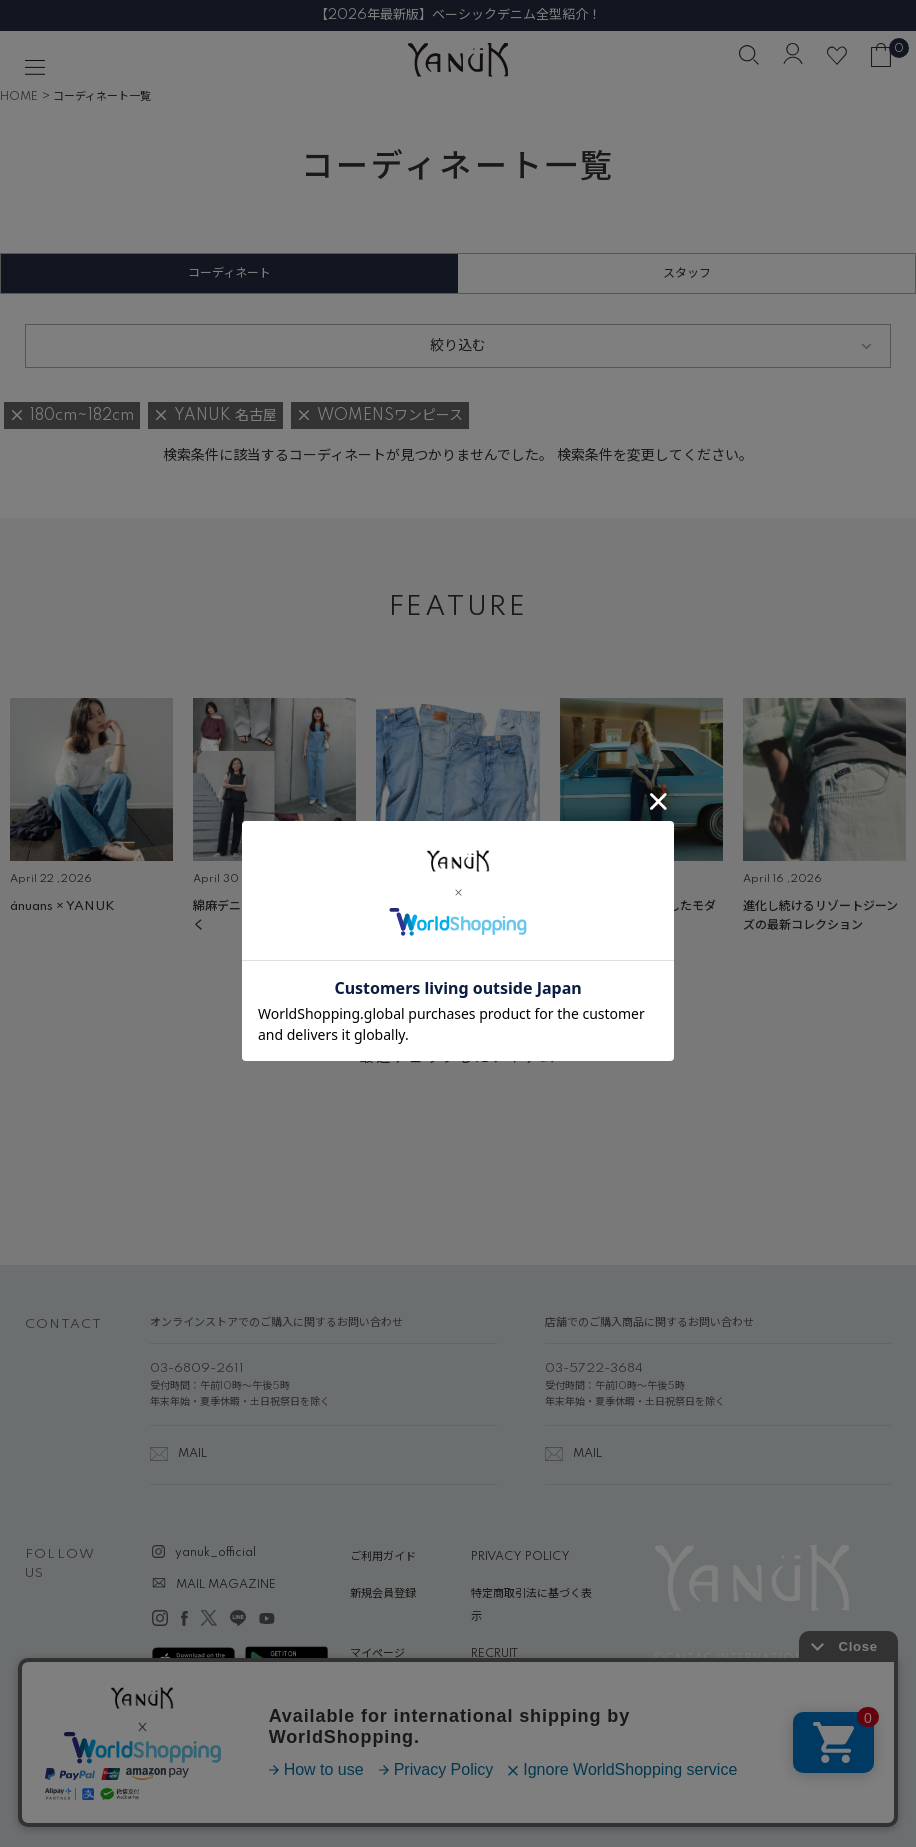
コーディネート (229, 273)
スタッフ (687, 273)
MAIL (192, 1454)
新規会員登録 (383, 1594)
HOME (19, 97)
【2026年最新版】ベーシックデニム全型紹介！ (458, 15)
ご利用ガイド (383, 1557)
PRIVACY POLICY (520, 1557)
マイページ (377, 1654)
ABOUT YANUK (392, 1691)
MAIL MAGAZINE (226, 1585)
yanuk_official (215, 1553)
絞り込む (458, 346)
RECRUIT (494, 1654)
